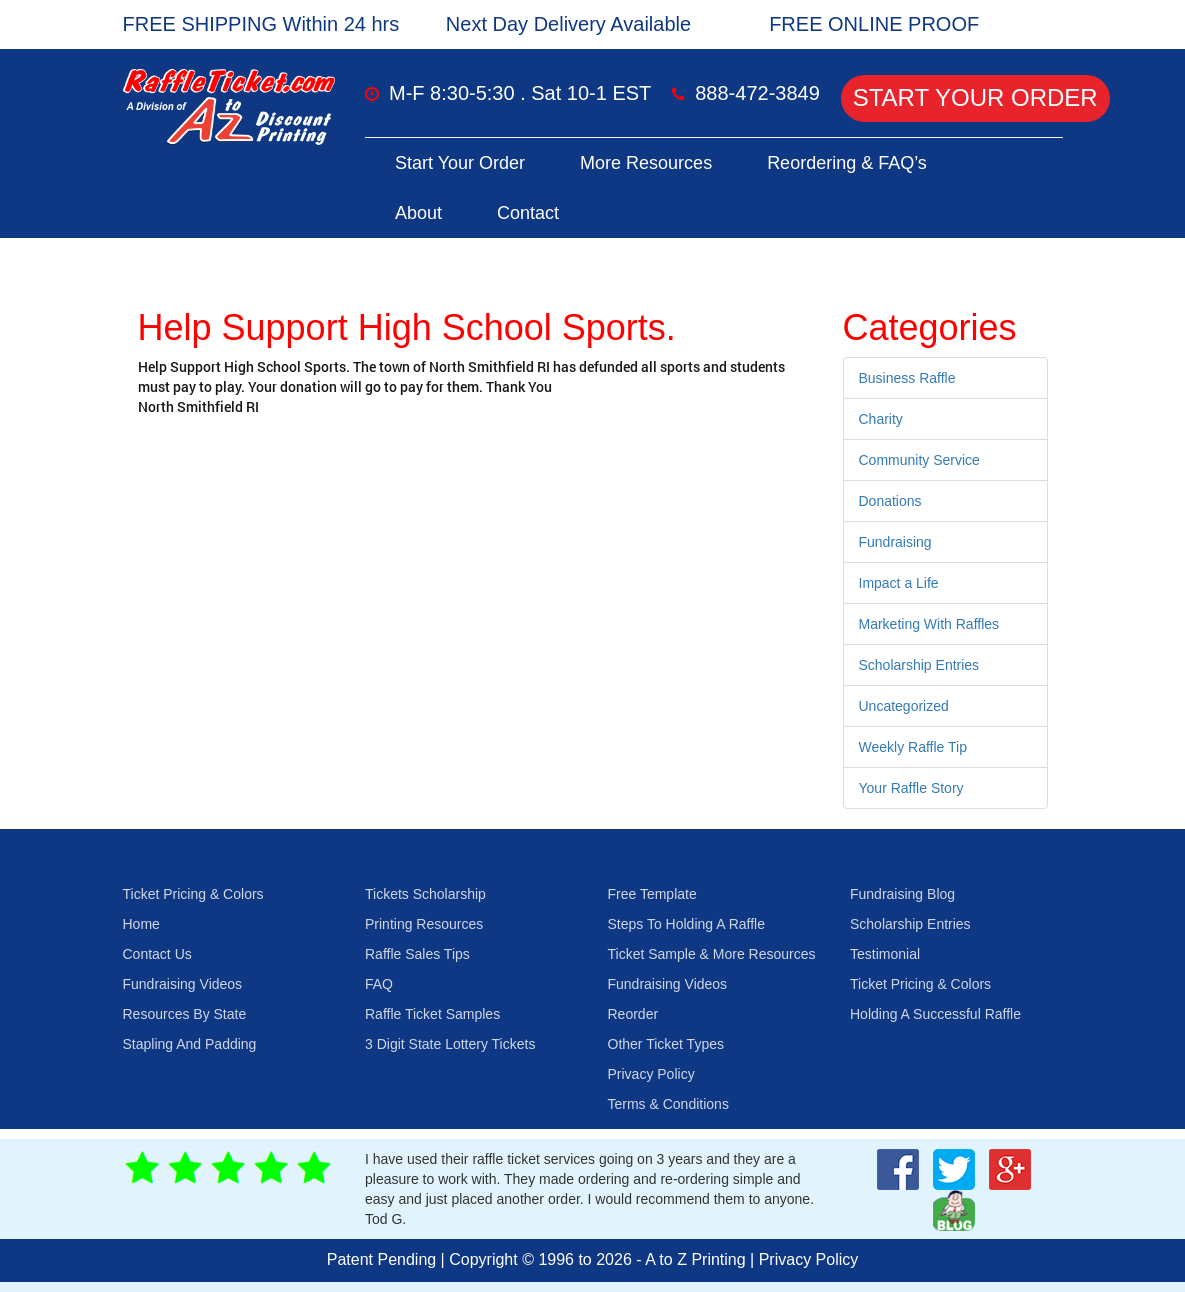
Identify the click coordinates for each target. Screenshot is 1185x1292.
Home (141, 924)
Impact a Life (899, 583)
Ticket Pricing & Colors (193, 894)
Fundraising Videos (183, 984)
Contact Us (157, 954)
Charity (881, 419)
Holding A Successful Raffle (935, 1014)
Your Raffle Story (911, 788)
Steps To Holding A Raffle (686, 924)
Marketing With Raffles (929, 624)
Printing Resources (424, 924)
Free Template (652, 894)
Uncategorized (904, 706)
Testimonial (885, 954)
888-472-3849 (757, 93)
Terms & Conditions (668, 1104)
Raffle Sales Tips (417, 954)
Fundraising (895, 542)
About (418, 213)
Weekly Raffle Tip (913, 747)
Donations (890, 501)
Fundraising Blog (902, 894)
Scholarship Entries (919, 665)
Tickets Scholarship (425, 894)
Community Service (919, 460)
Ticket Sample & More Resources (712, 954)
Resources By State (185, 1014)
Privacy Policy (651, 1074)
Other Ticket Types (666, 1044)
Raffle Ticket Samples (432, 1014)
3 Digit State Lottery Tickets (450, 1044)
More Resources (646, 163)
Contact (528, 213)
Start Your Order (975, 97)
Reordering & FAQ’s (847, 163)
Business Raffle (907, 378)
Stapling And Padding (190, 1044)
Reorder (633, 1014)
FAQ (379, 984)
